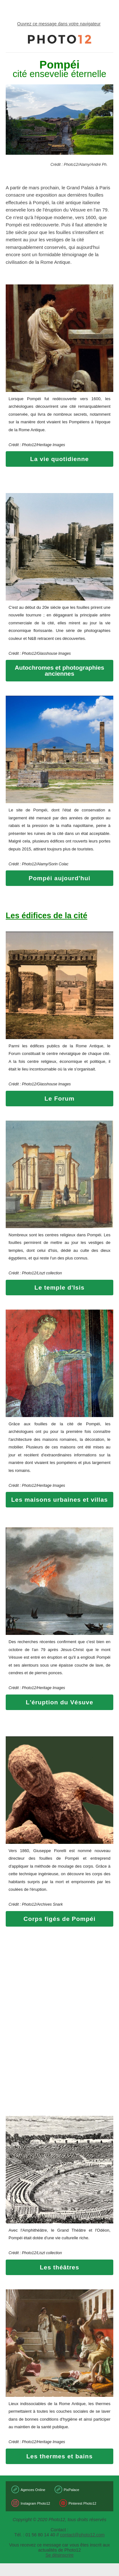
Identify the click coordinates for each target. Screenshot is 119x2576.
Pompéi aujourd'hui (59, 878)
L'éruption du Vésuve (59, 1702)
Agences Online (33, 2490)
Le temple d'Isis (60, 1288)
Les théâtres (59, 2267)
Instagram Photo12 (35, 2503)
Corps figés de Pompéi (59, 1919)
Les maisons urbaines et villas (59, 1500)
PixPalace (71, 2490)
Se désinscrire (59, 2555)
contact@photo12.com (82, 2534)
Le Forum (59, 1099)
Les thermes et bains (59, 2456)
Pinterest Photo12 (82, 2503)
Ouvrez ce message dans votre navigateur (59, 23)
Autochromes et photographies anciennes (59, 671)
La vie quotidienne (59, 459)
